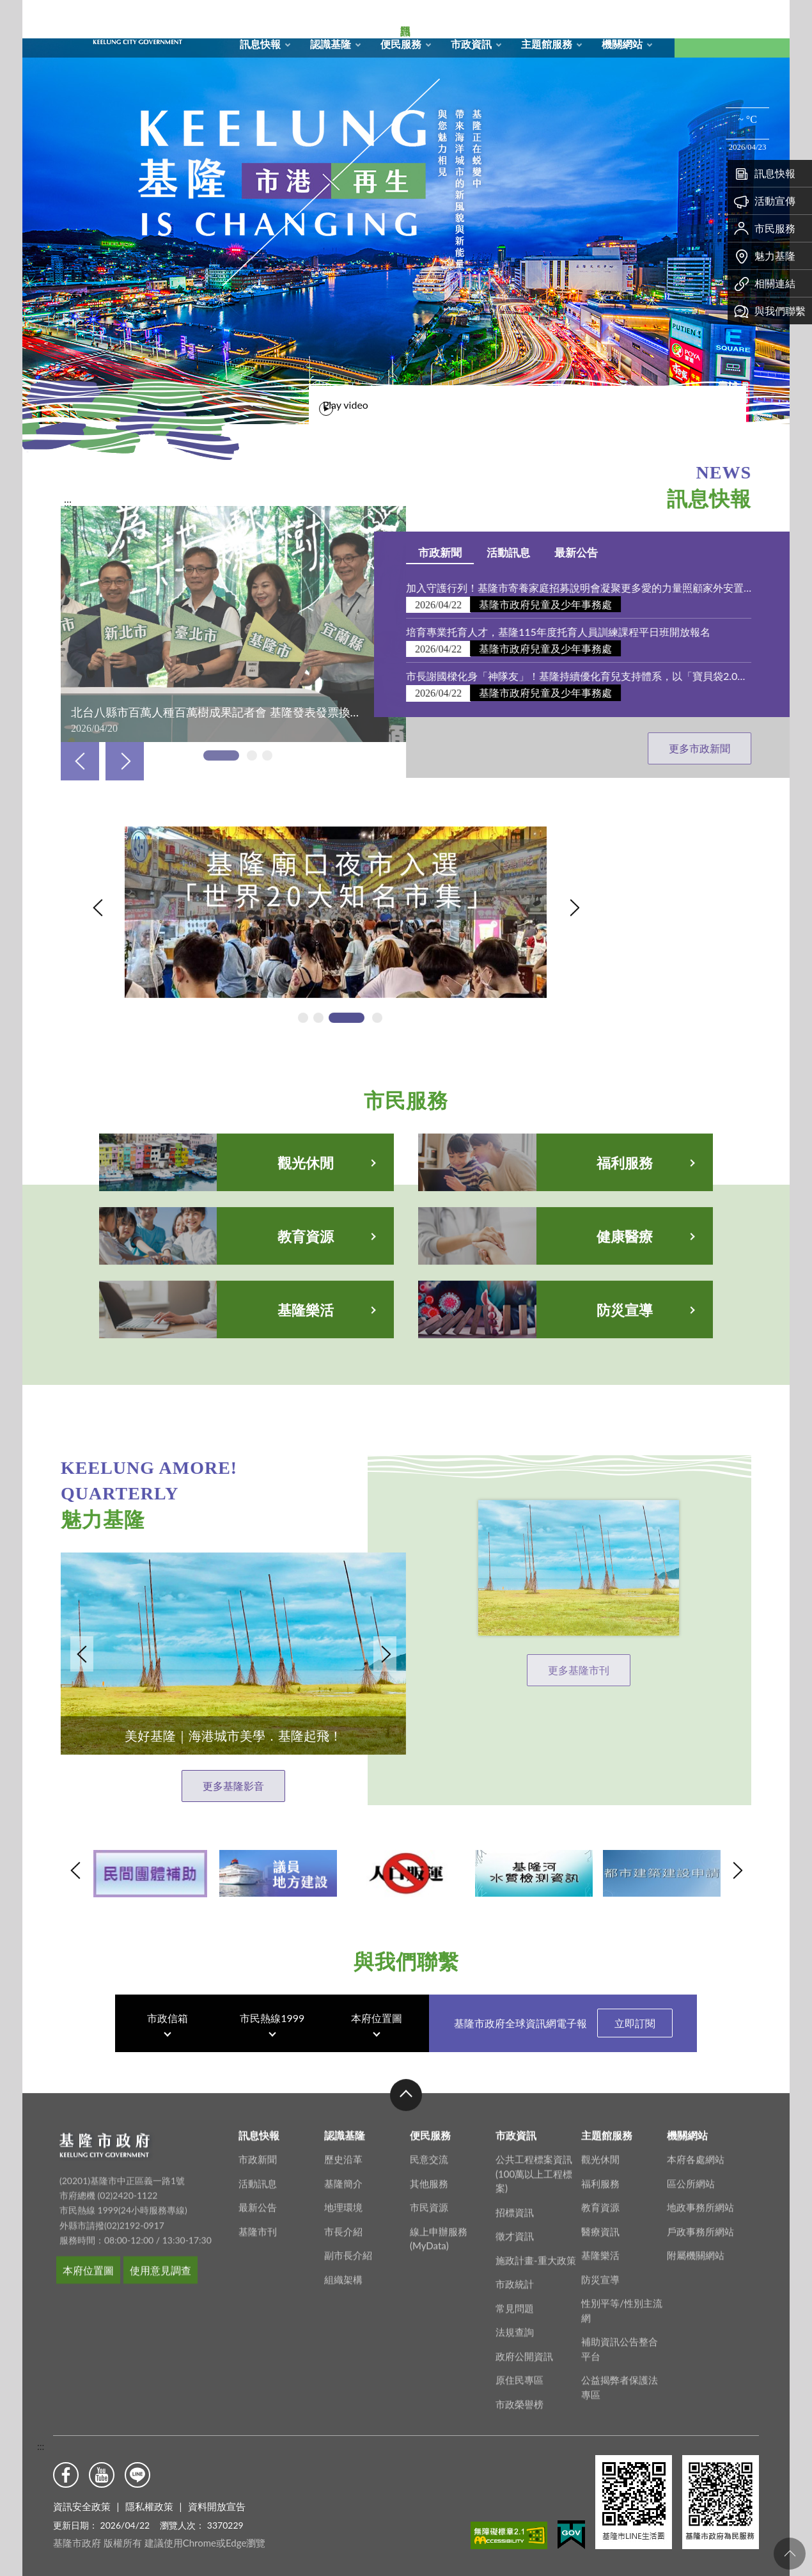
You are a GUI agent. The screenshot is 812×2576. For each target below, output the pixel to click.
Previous (80, 761)
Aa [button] (761, 29)
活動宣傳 (764, 201)
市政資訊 (471, 44)
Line (137, 2475)
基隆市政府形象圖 (63, 3)
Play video (662, 401)
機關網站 (622, 44)
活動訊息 (725, 552)
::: (40, 2446)
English (646, 17)
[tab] (409, 405)
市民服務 (764, 228)
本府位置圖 (376, 2083)
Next (124, 761)
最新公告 (257, 2422)
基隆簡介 (343, 2398)
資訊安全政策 (82, 2506)
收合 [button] (406, 2310)
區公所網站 (691, 2398)
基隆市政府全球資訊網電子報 (563, 2088)
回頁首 (790, 2554)
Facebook (66, 2475)
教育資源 (600, 2422)
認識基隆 (330, 44)
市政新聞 (657, 552)
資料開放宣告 (217, 2506)
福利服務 (600, 2398)
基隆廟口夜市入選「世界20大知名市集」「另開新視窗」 (253, 942)
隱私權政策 (149, 2506)
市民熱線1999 (272, 2083)
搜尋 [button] (703, 29)
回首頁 (538, 17)
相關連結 (764, 283)
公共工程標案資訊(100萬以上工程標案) (534, 2388)
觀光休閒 (600, 2374)
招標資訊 (515, 2427)
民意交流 (429, 2374)
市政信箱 (619, 17)
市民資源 (429, 2422)
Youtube (101, 2475)
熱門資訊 (41, 211)
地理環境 (343, 2422)
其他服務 (429, 2398)
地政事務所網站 (700, 2422)
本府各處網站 (695, 2374)
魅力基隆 (764, 256)
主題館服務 (546, 44)
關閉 (29, 31)
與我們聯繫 (770, 311)
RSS (592, 17)
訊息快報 (260, 44)
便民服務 (400, 44)
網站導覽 (565, 17)
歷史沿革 (343, 2374)
